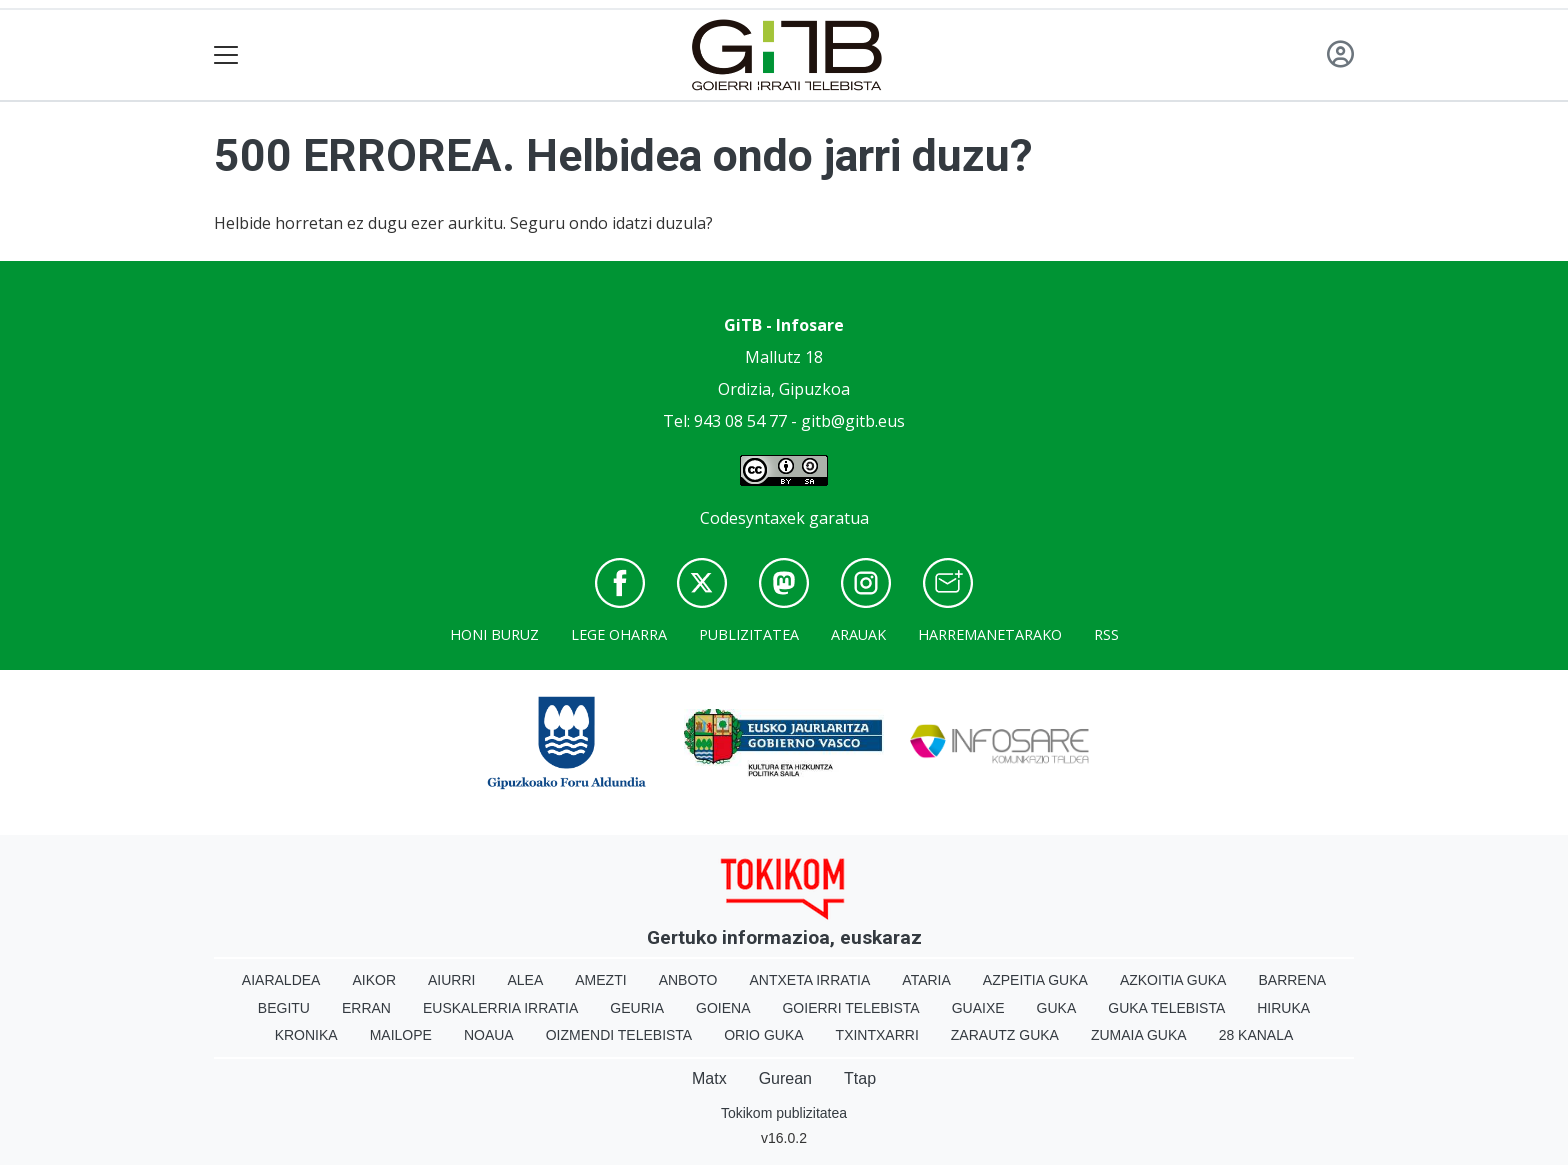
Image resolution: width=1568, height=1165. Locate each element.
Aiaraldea (281, 980)
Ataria (926, 980)
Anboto (688, 980)
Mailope (401, 1035)
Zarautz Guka (1005, 1035)
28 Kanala (1256, 1035)
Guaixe (978, 1008)
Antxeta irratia (810, 980)
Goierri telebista (850, 1008)
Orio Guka (763, 1035)
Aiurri (451, 980)
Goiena (723, 1008)
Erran (366, 1008)
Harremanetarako (990, 634)
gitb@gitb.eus (853, 421)
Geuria (637, 1008)
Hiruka (1283, 1008)
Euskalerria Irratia (500, 1008)
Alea (525, 980)
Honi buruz (494, 634)
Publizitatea (749, 634)
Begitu (284, 1008)
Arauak (858, 634)
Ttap (860, 1078)
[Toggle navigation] (226, 55)
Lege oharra (619, 634)
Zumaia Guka (1139, 1035)
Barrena (1292, 980)
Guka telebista (1166, 1008)
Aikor (374, 980)
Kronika (306, 1035)
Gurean (785, 1078)
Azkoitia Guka (1173, 980)
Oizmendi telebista (619, 1035)
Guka (1057, 1008)
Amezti (600, 980)
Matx (709, 1078)
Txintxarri (877, 1035)
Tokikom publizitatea (784, 1113)
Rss (1106, 634)
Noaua (489, 1035)
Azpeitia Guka (1035, 980)
